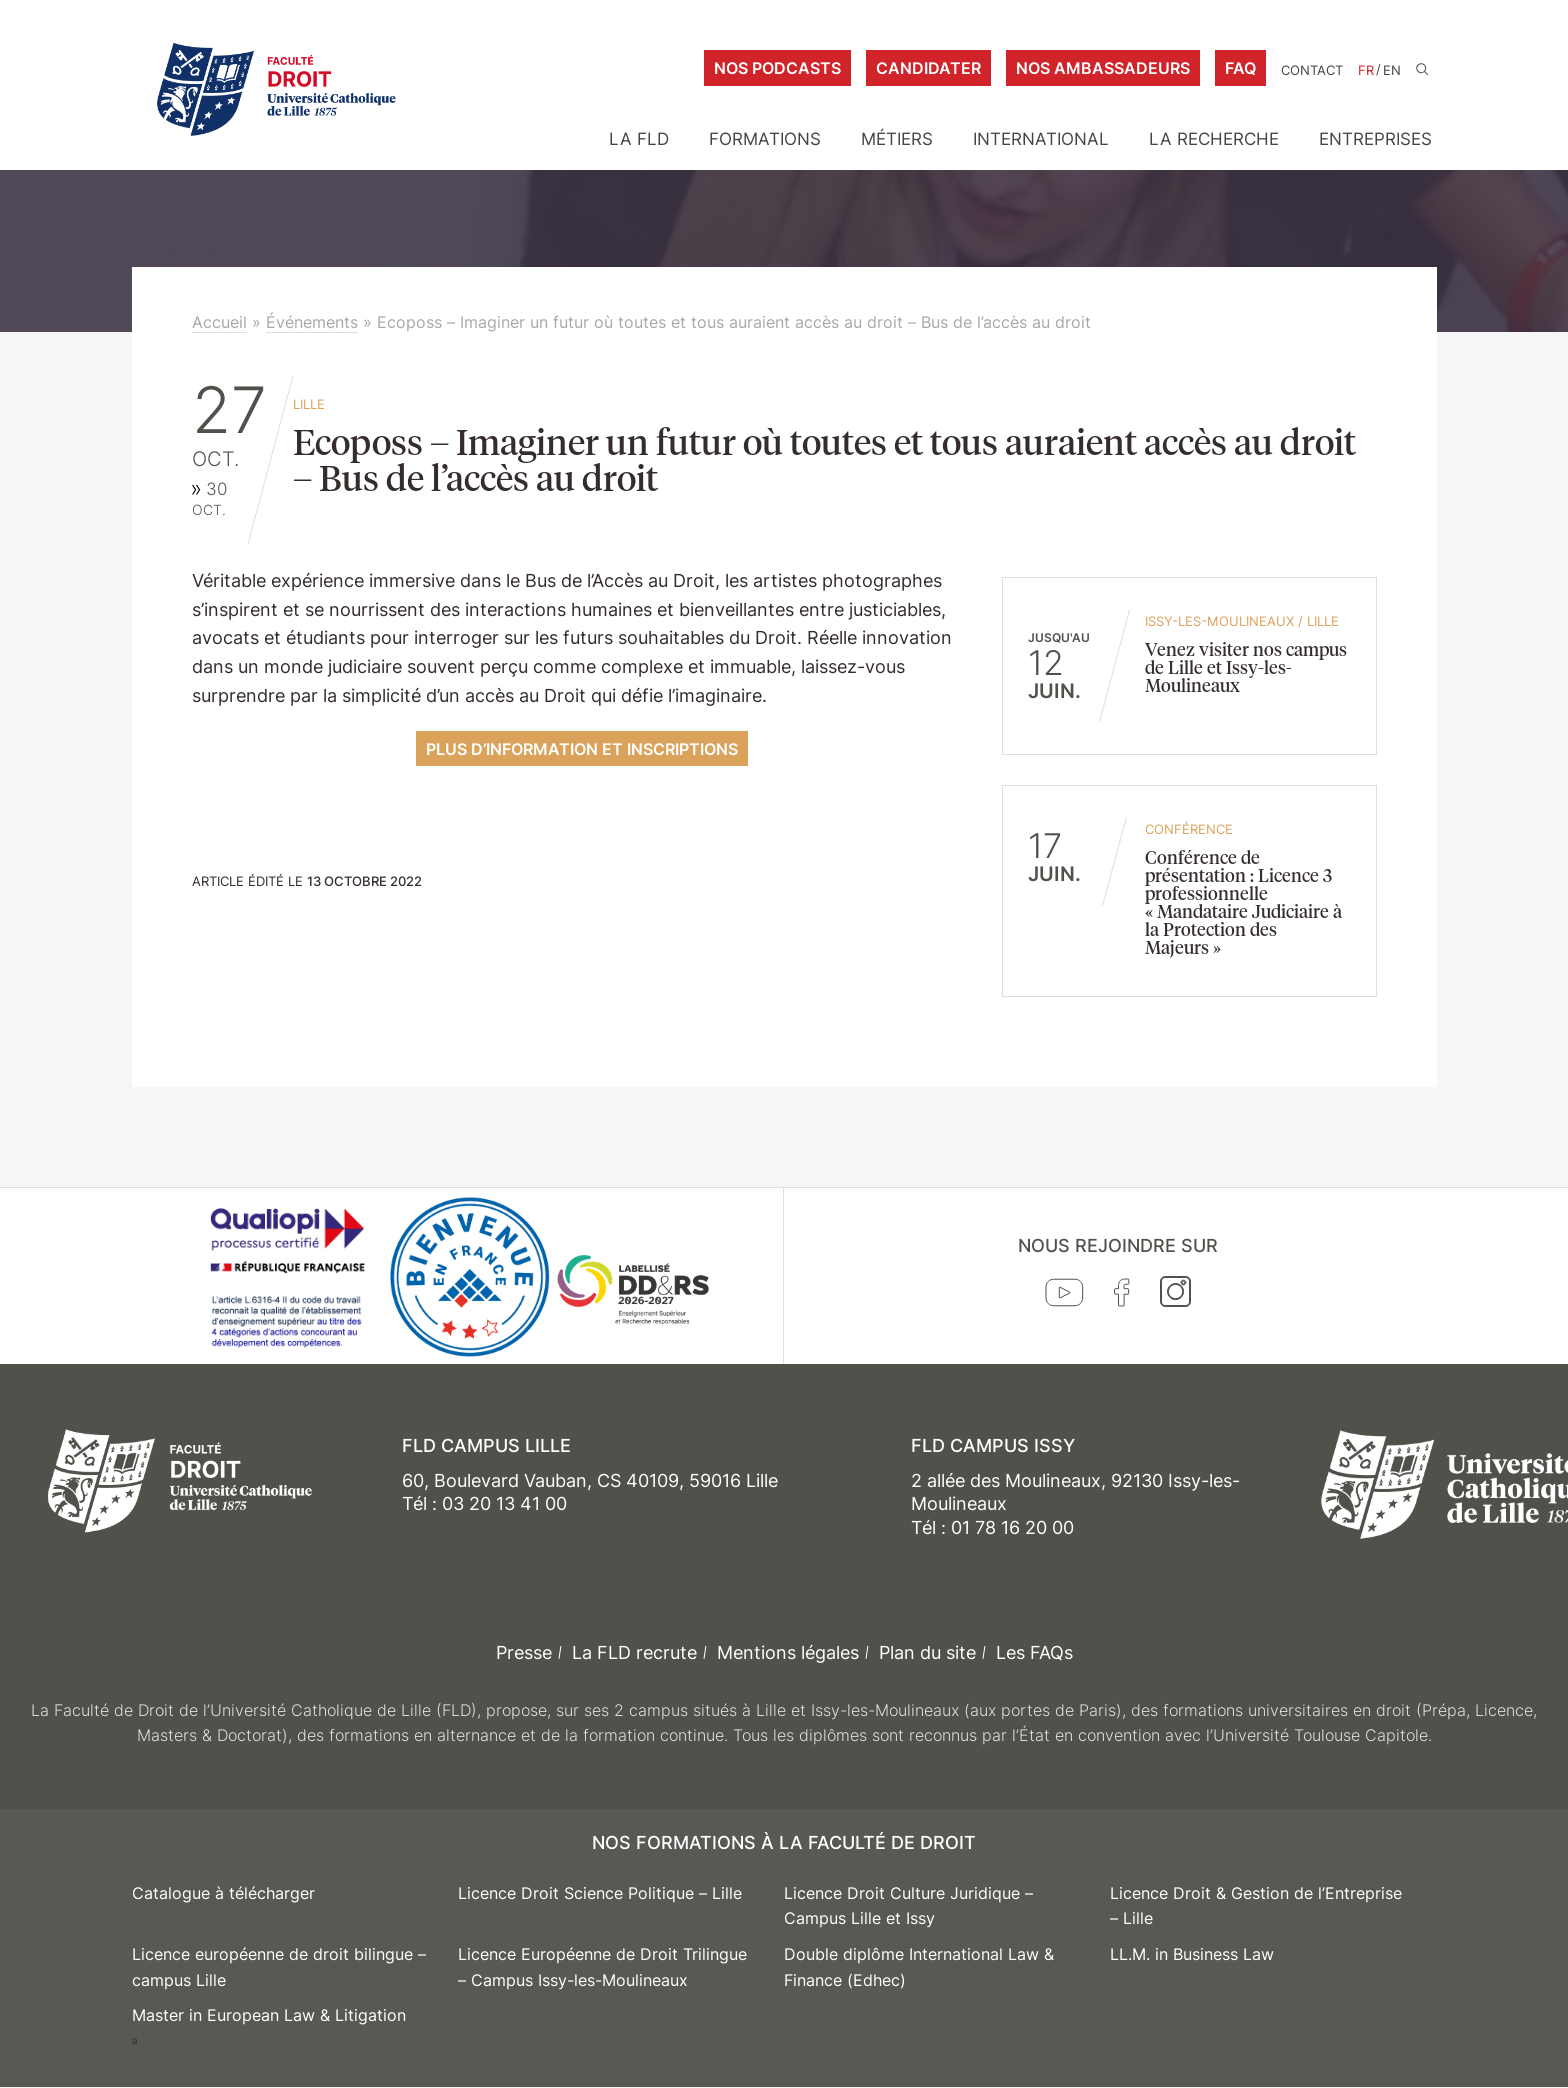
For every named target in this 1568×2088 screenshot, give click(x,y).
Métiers (897, 139)
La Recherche (1214, 139)
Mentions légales (788, 1652)
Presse (524, 1652)
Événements (312, 322)
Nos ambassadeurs (1103, 68)
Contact (1312, 70)
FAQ (1240, 68)
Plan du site (927, 1652)
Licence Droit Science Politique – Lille (600, 1893)
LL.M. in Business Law (1192, 1954)
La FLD (639, 139)
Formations (765, 139)
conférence (1189, 829)
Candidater (928, 68)
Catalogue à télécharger (223, 1893)
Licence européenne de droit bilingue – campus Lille (279, 1967)
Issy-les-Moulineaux (1219, 621)
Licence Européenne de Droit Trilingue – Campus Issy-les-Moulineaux (602, 1967)
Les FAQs (1034, 1652)
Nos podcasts (777, 68)
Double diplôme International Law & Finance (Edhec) (919, 1967)
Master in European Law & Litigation (269, 2015)
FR (1366, 70)
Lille (309, 404)
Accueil (219, 322)
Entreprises (1375, 139)
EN (1392, 70)
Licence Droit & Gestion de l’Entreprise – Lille (1256, 1906)
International (1041, 139)
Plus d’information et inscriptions (582, 749)
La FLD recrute (634, 1652)
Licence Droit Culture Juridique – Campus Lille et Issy (908, 1906)
